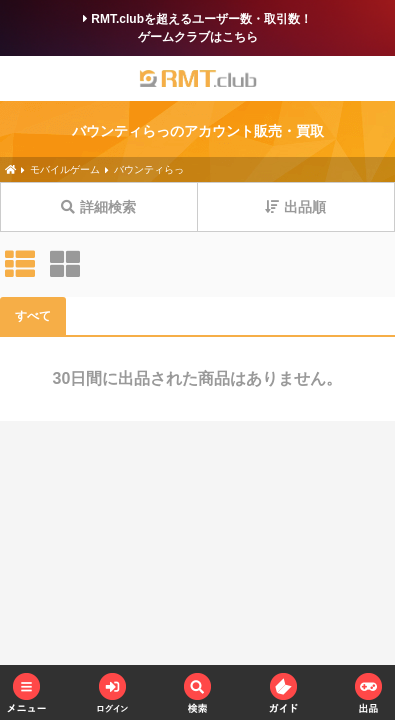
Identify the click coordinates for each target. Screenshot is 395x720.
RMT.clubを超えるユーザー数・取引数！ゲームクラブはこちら (197, 28)
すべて (33, 316)
